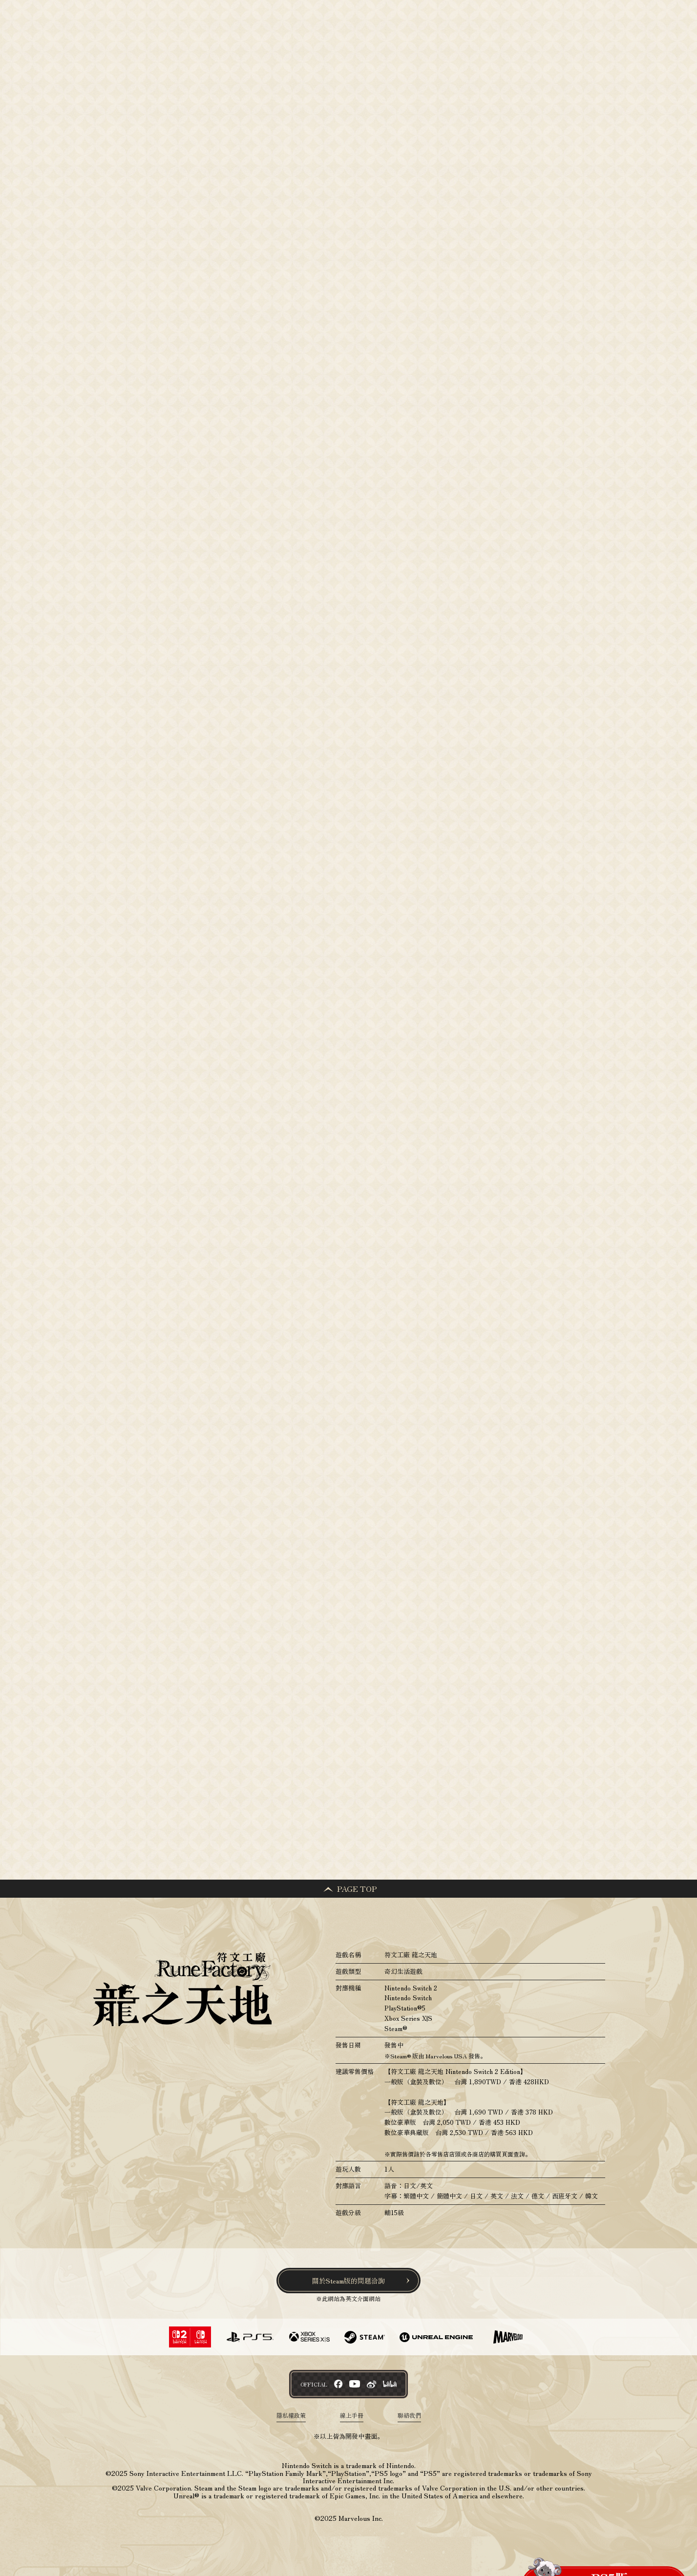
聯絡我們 (409, 2415)
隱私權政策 (291, 2415)
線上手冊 (351, 2415)
